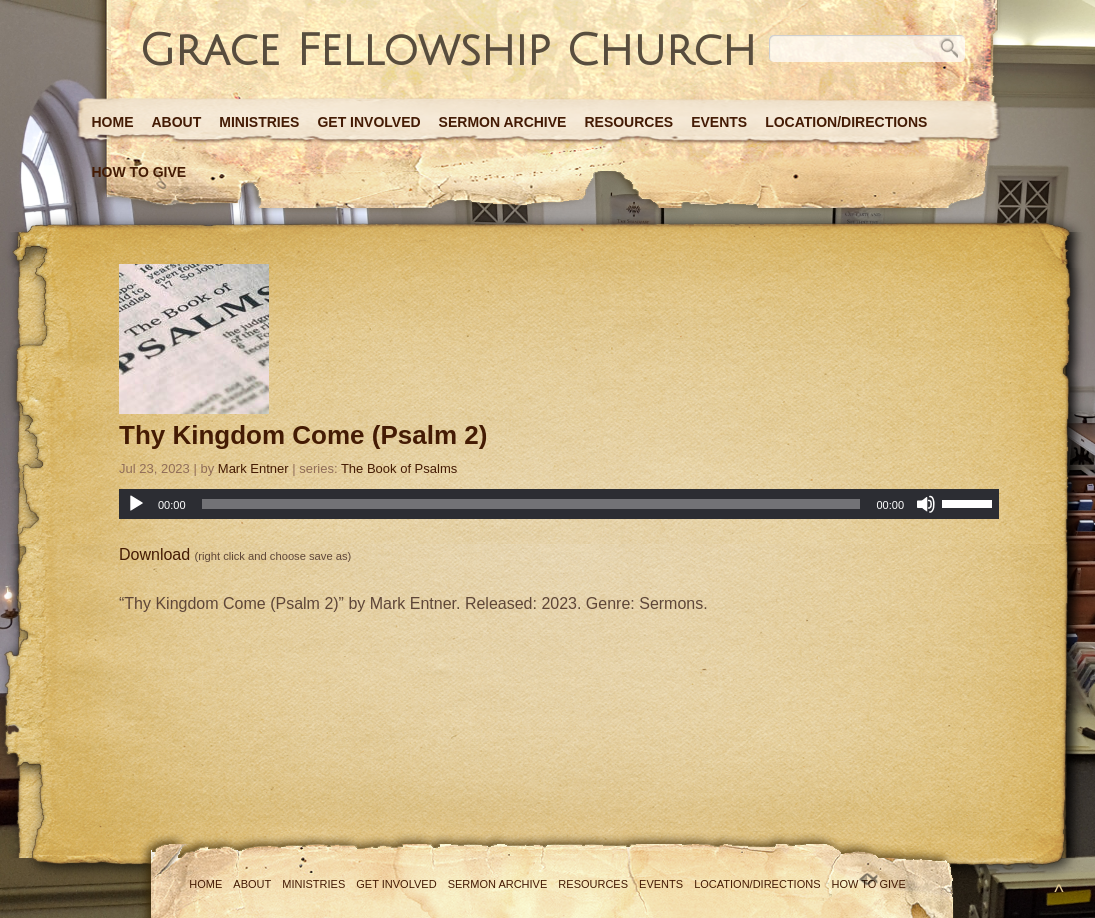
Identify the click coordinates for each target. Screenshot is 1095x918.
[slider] (531, 504)
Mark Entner (253, 468)
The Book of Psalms (399, 468)
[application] (559, 504)
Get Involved (368, 122)
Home (113, 122)
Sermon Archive (503, 122)
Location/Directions (846, 122)
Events (719, 122)
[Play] (136, 504)
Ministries (259, 122)
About (177, 122)
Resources (628, 122)
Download (154, 554)
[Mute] (926, 504)
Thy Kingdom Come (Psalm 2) (303, 435)
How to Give (139, 172)
